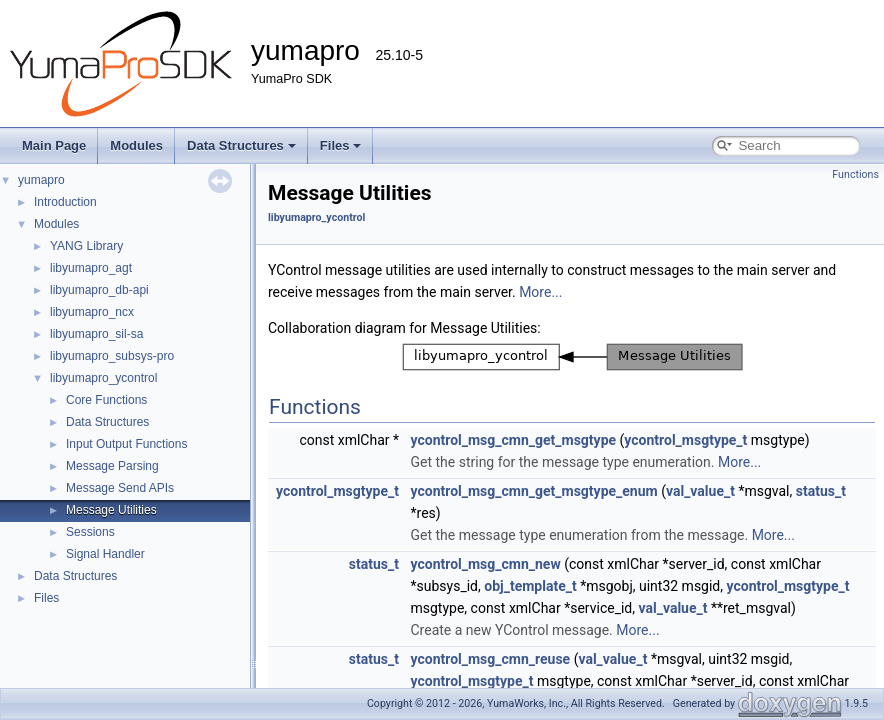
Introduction (65, 202)
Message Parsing (112, 466)
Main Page (54, 145)
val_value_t (700, 491)
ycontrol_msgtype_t (685, 440)
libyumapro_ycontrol (103, 378)
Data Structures (241, 145)
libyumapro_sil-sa (96, 334)
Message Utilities (111, 510)
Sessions (90, 532)
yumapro (41, 180)
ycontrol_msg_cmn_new (485, 564)
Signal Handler (105, 554)
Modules (136, 145)
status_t (821, 491)
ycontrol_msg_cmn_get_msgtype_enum (533, 491)
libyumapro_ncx (92, 312)
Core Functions (106, 400)
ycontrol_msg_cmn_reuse (490, 659)
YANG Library (86, 246)
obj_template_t (530, 586)
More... (540, 292)
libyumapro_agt (91, 268)
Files (341, 145)
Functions (855, 174)
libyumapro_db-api (99, 290)
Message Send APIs (120, 488)
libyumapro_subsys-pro (112, 356)
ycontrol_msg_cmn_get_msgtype (513, 440)
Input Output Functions (126, 444)
